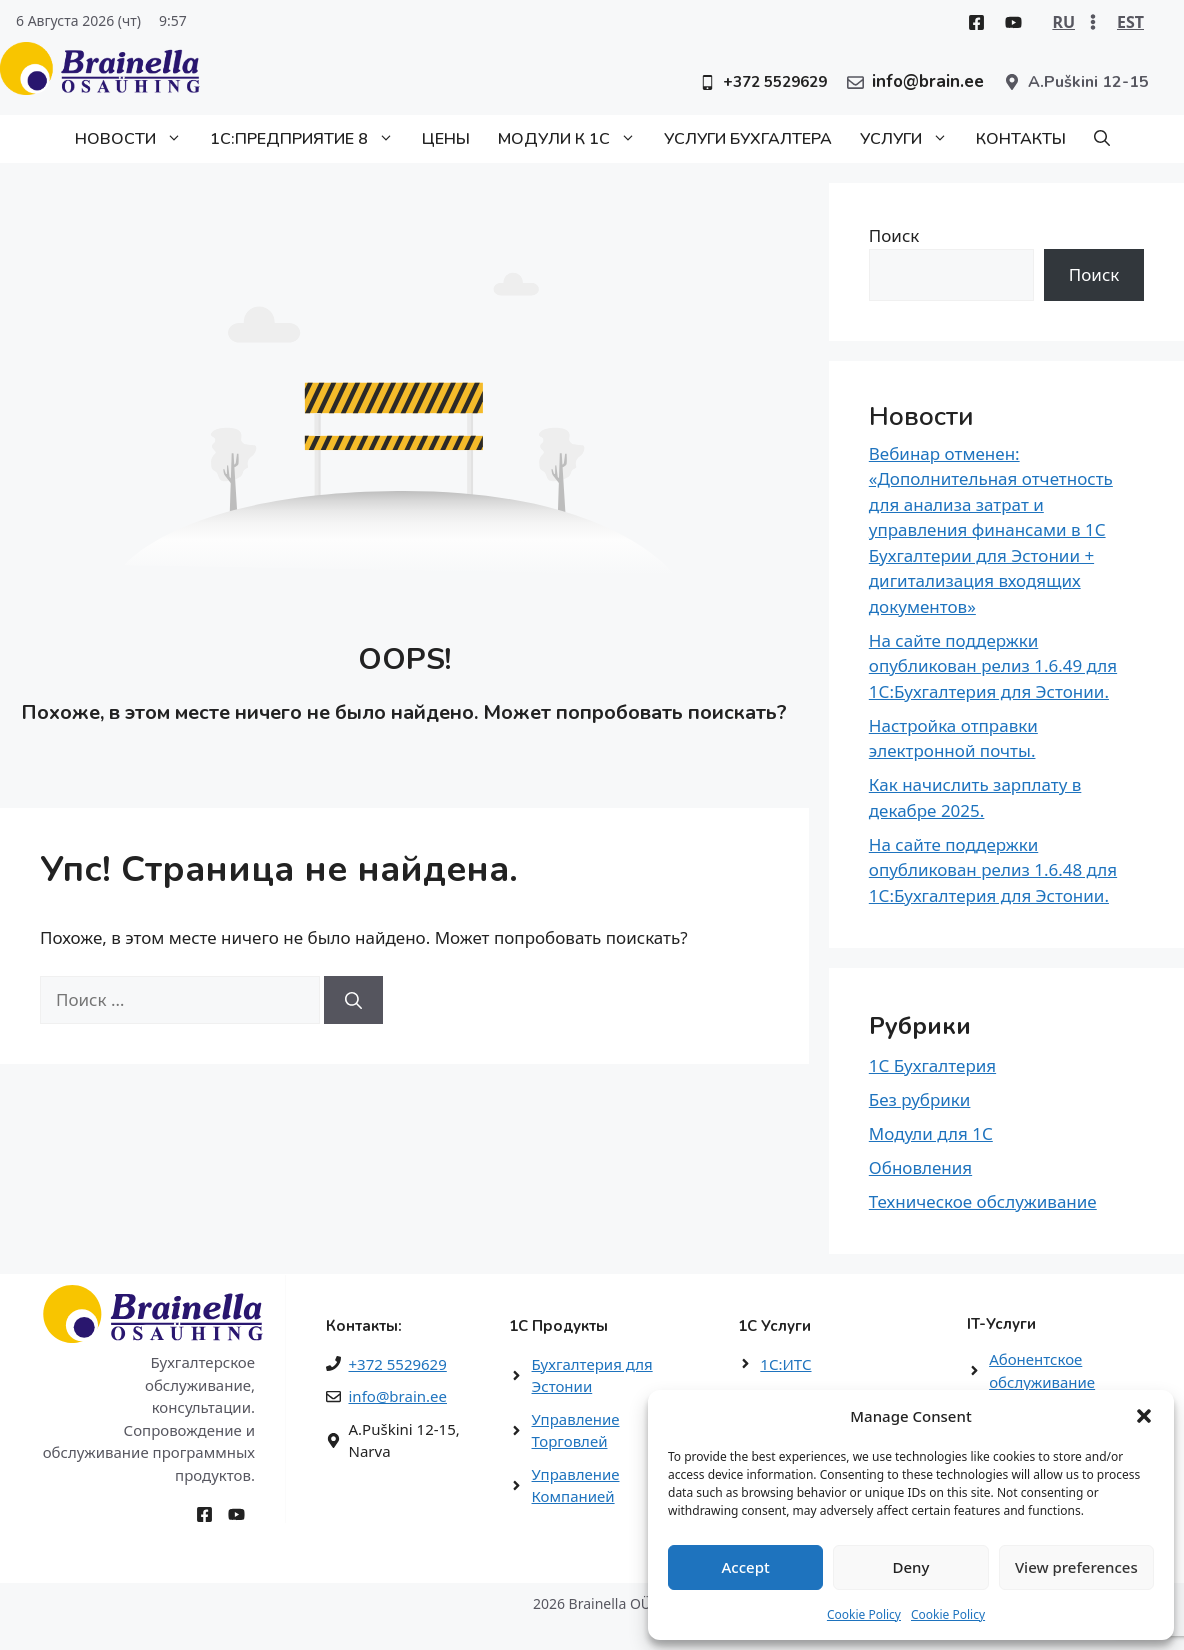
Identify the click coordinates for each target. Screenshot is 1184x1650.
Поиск (894, 235)
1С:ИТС (785, 1364)
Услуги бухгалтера (748, 139)
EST (1130, 22)
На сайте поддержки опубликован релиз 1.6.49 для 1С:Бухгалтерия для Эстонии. (993, 666)
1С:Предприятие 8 (309, 139)
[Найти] (353, 1000)
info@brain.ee (398, 1396)
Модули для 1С (931, 1133)
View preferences (1076, 1567)
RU (1063, 22)
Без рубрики (920, 1099)
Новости (135, 139)
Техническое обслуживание (983, 1201)
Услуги (911, 139)
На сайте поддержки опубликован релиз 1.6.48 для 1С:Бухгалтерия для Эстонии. (993, 870)
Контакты (1021, 139)
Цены (446, 139)
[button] (1144, 1416)
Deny (911, 1567)
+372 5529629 (398, 1364)
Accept (746, 1567)
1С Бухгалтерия (932, 1065)
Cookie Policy (864, 1614)
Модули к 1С (574, 139)
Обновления (920, 1167)
